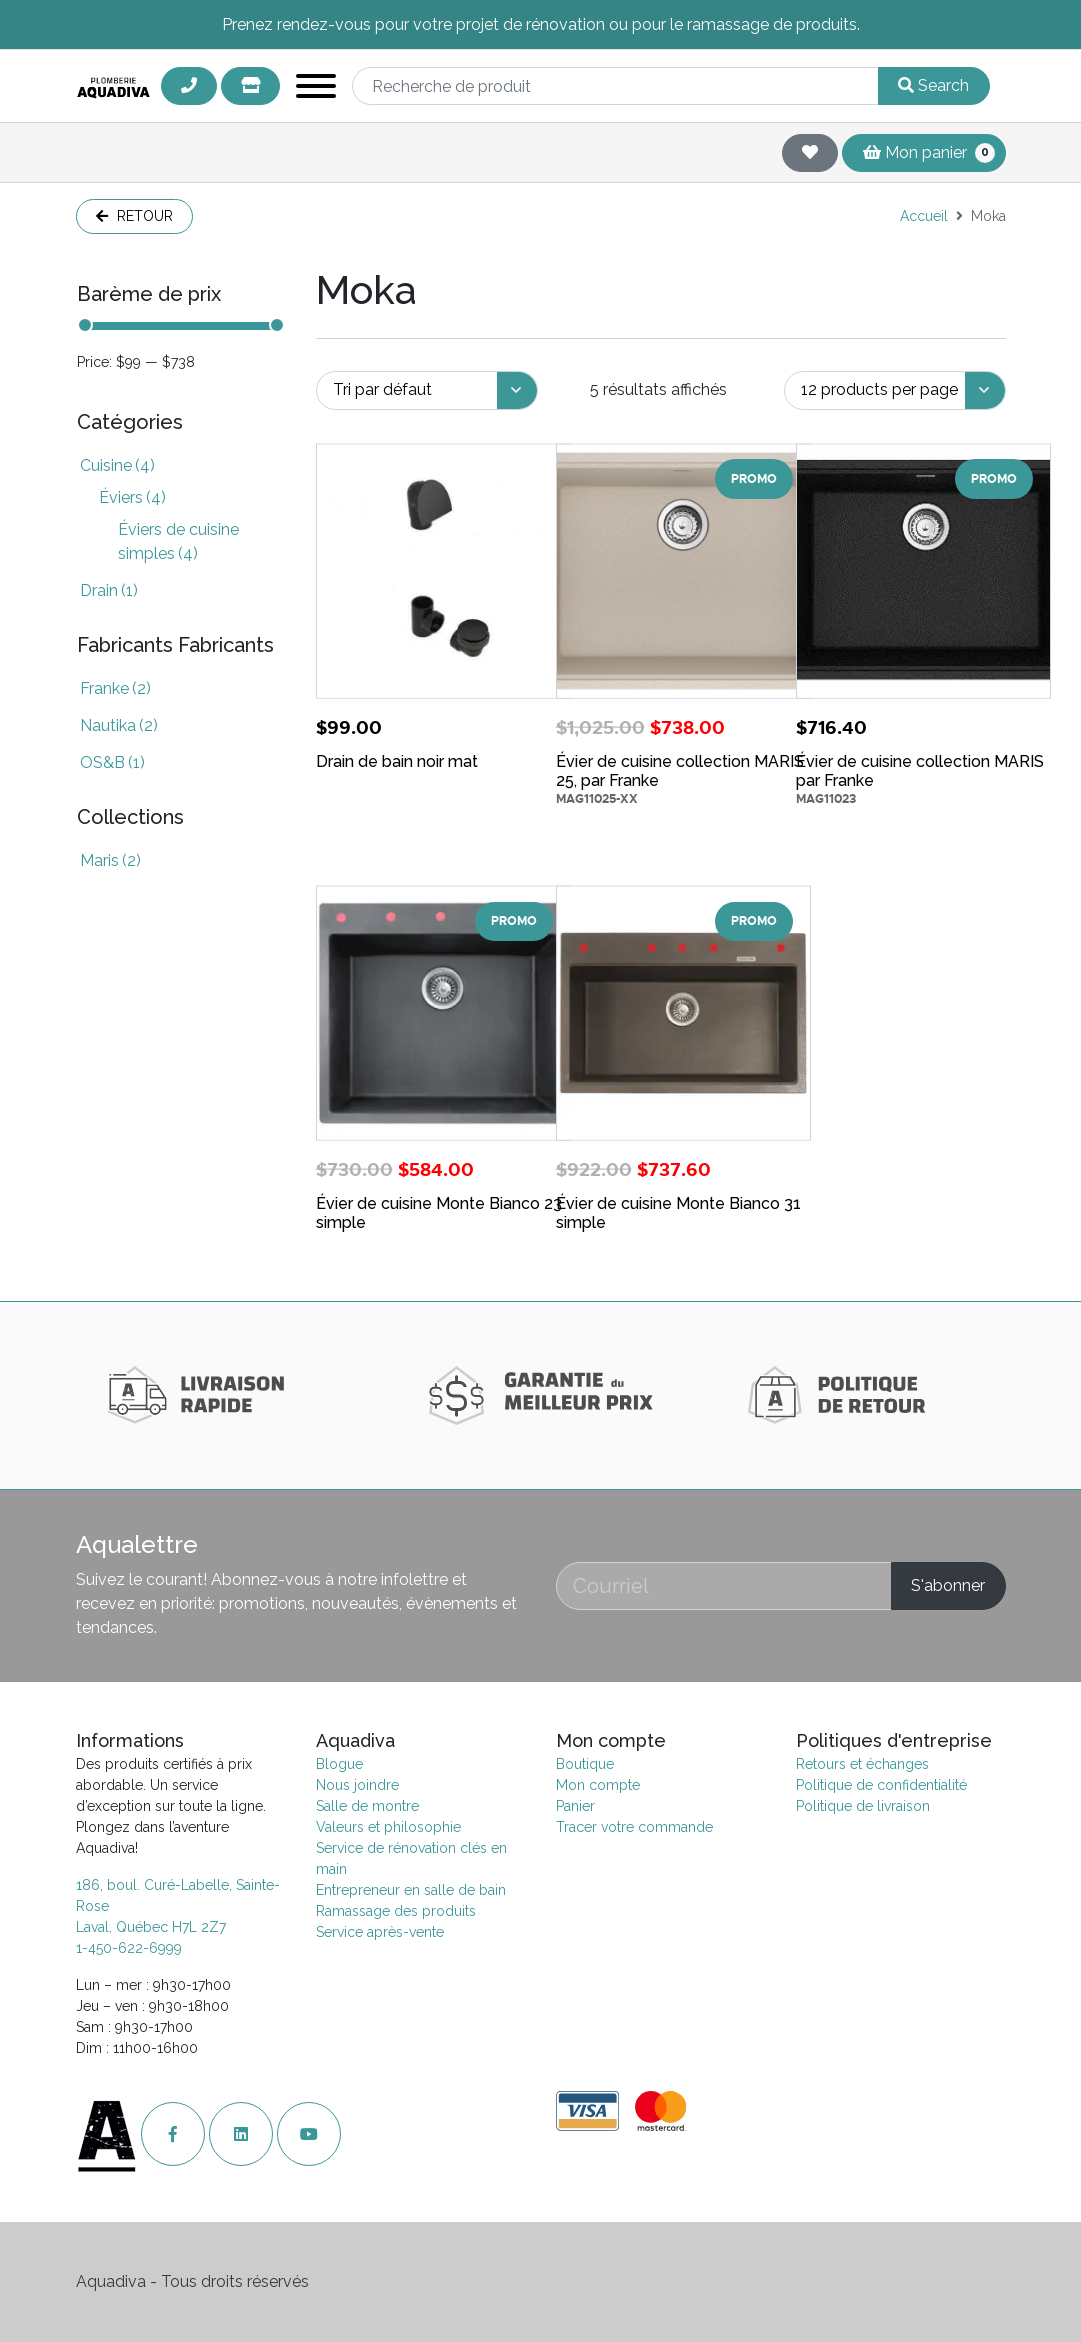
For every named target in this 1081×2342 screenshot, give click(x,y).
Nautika (119, 725)
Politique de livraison (863, 1806)
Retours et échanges (862, 1764)
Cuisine (117, 465)
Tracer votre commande (634, 1827)
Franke (115, 688)
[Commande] (427, 390)
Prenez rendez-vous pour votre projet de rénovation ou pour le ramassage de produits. (541, 24)
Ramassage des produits (396, 1911)
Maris (110, 860)
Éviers (132, 497)
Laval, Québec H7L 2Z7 (151, 1927)
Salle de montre (367, 1806)
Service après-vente (380, 1932)
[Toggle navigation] (316, 89)
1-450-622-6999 (129, 1948)
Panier (575, 1806)
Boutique (585, 1764)
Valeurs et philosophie (388, 1827)
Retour (134, 216)
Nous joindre (357, 1785)
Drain (109, 590)
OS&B (112, 762)
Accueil (924, 216)
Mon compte (598, 1785)
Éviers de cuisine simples (178, 541)
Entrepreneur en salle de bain (411, 1890)
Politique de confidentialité (881, 1785)
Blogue (339, 1764)
